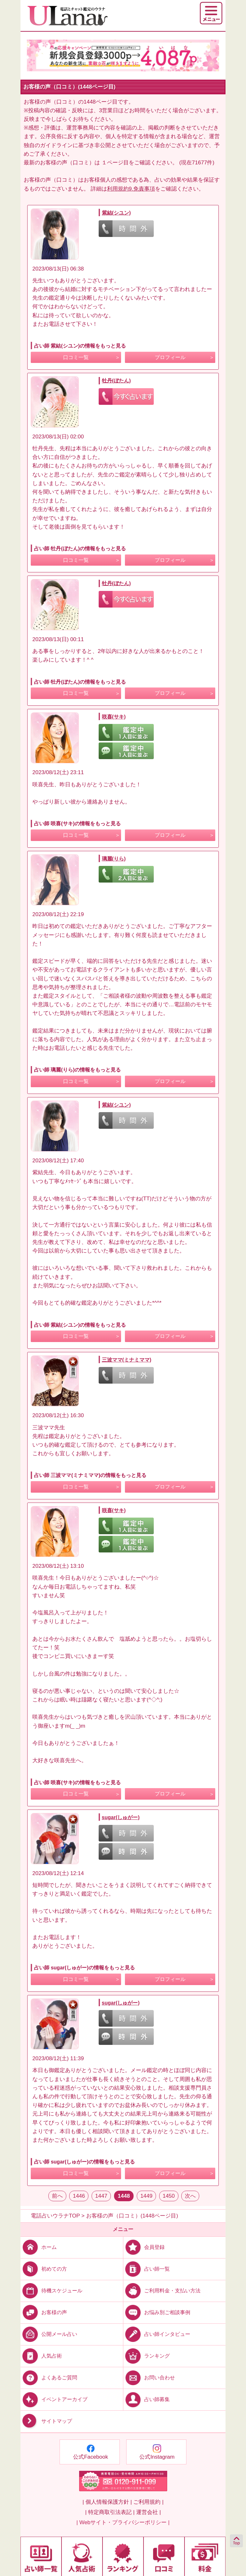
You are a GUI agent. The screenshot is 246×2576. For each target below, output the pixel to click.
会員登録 (144, 2247)
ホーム (38, 2247)
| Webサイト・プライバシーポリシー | (123, 2522)
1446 (79, 2196)
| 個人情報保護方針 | (107, 2502)
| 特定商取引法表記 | (110, 2512)
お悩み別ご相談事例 (156, 2312)
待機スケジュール (51, 2290)
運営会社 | (148, 2512)
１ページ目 (115, 163)
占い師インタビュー (156, 2334)
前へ (57, 2196)
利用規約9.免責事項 (131, 189)
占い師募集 (146, 2399)
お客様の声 (43, 2312)
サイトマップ (46, 2421)
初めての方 (43, 2268)
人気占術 (41, 2356)
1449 (146, 2196)
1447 (101, 2196)
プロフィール (170, 357)
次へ (190, 2196)
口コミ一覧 (76, 357)
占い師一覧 (146, 2268)
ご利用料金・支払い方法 (162, 2290)
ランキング (146, 2356)
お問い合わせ (149, 2377)
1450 (169, 2196)
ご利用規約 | (148, 2502)
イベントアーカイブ (53, 2399)
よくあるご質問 (48, 2377)
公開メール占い (48, 2334)
